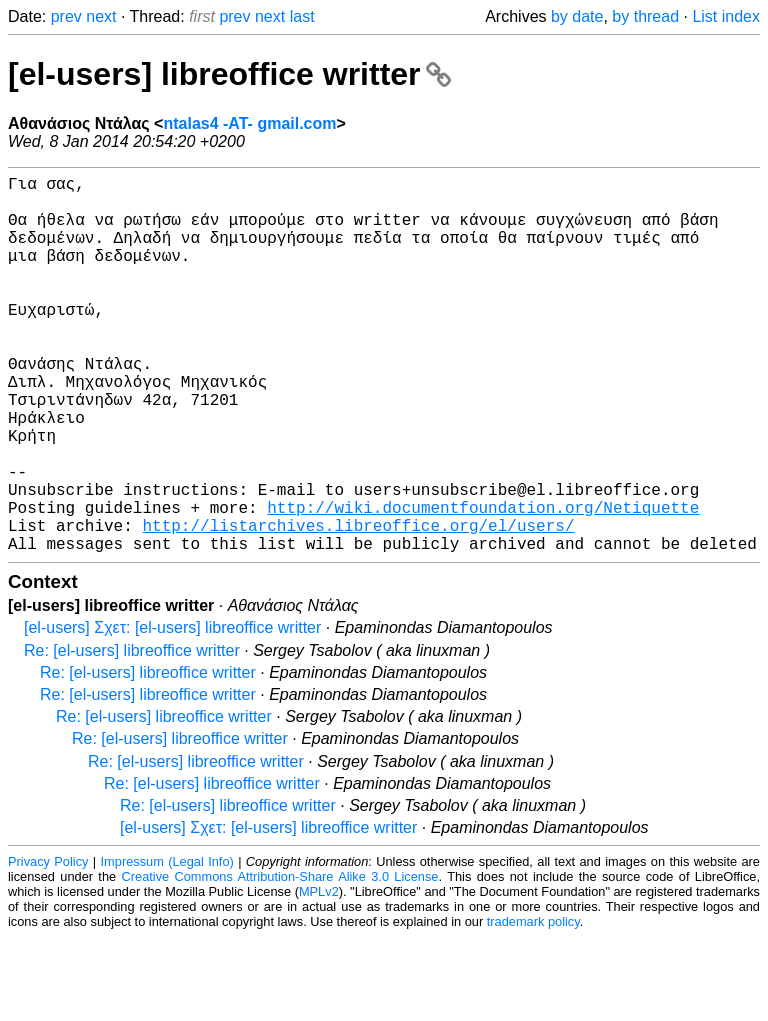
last (302, 16)
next (101, 16)
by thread (645, 16)
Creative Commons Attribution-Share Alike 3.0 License (280, 960)
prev (66, 16)
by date (577, 16)
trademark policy (533, 1005)
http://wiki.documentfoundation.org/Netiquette (483, 583)
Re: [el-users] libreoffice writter (132, 734)
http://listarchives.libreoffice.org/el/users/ (358, 605)
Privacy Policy (48, 945)
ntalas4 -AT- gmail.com (249, 123)
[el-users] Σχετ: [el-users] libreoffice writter (172, 711)
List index (726, 16)
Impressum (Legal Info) (167, 945)
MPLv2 (319, 975)
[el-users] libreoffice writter (229, 74)
